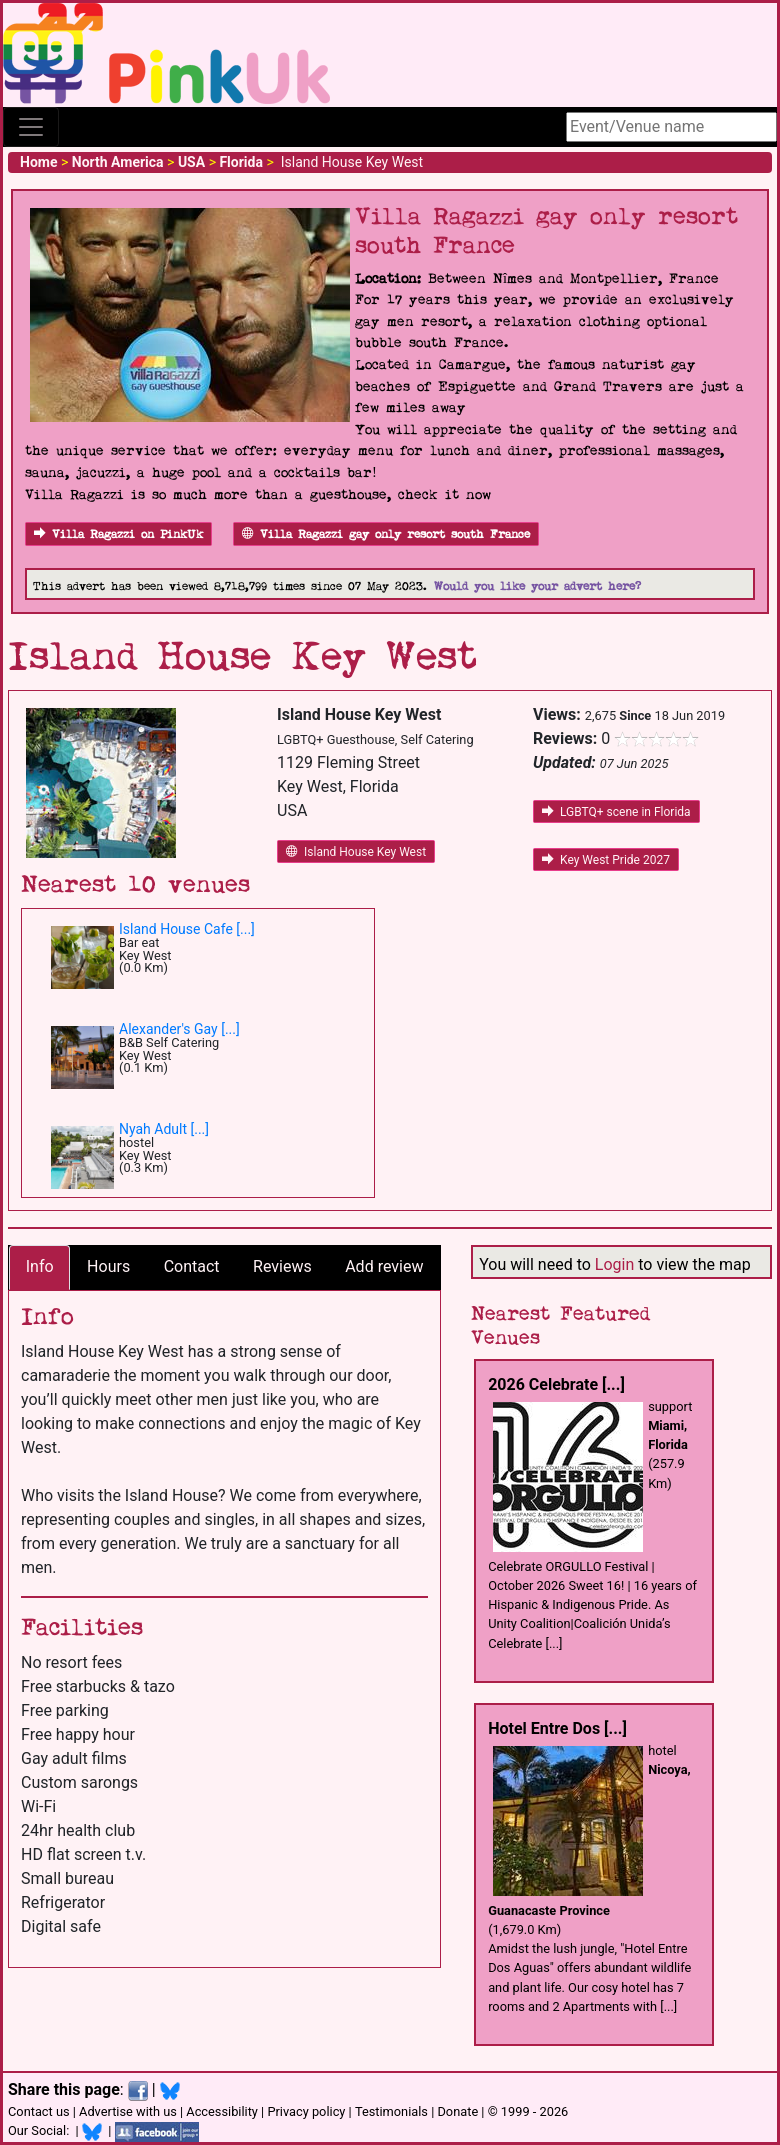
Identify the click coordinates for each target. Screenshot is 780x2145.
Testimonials (391, 2111)
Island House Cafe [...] (187, 929)
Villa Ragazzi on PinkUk (118, 534)
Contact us (39, 2111)
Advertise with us (128, 2111)
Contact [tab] (192, 1266)
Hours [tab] (108, 1266)
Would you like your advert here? (537, 586)
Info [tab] (40, 1266)
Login (614, 1264)
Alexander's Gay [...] (179, 1029)
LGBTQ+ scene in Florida (616, 812)
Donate (457, 2111)
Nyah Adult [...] (164, 1129)
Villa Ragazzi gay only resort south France (386, 534)
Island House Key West (356, 852)
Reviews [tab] (282, 1266)
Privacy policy (306, 2111)
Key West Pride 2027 (606, 860)
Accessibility (222, 2111)
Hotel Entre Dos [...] (557, 1728)
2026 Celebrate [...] (556, 1384)
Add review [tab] (384, 1266)
